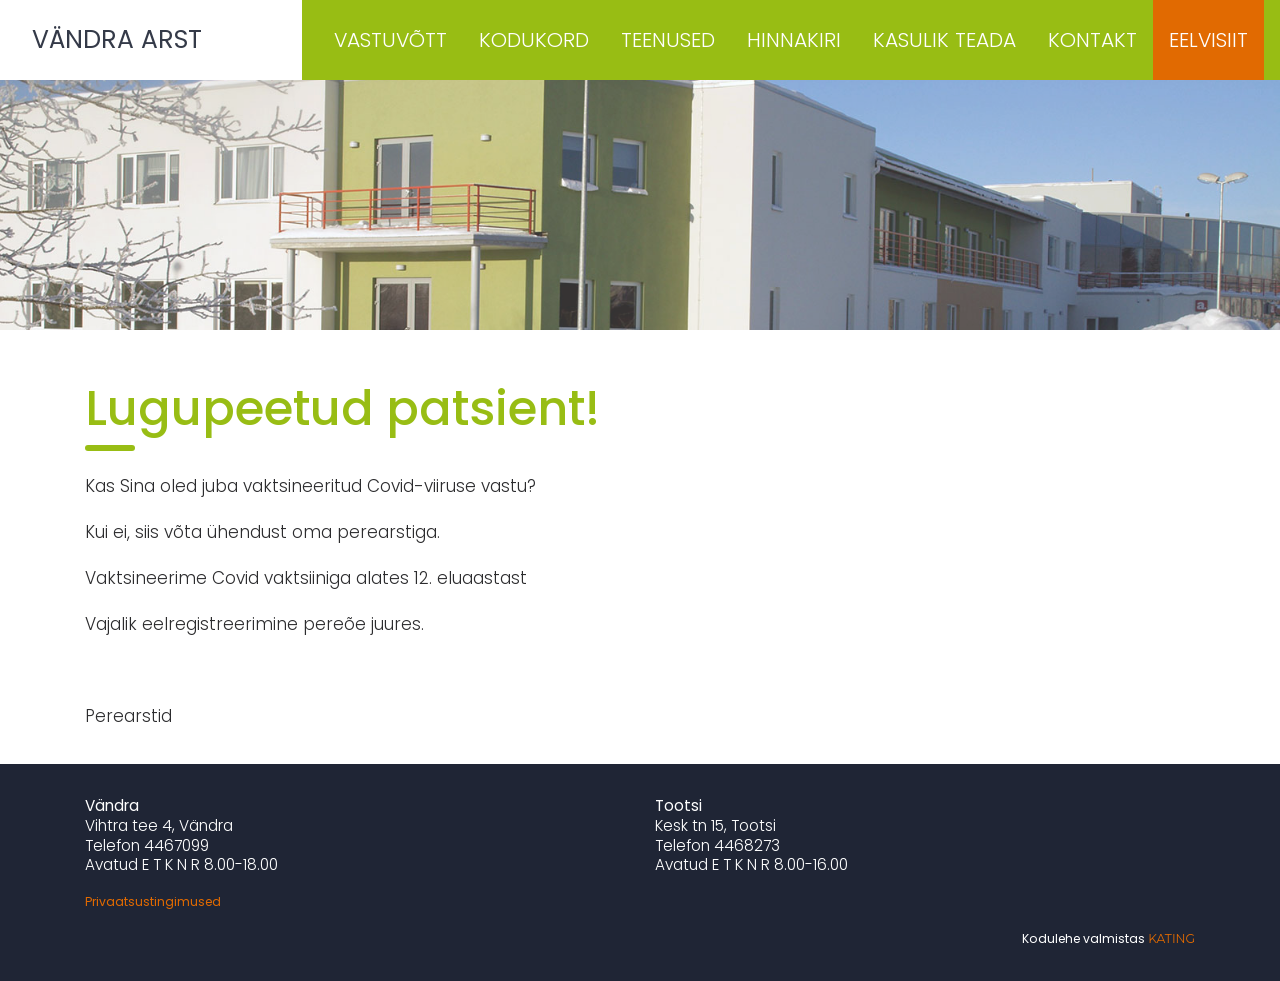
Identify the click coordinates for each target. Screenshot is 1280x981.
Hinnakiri (794, 40)
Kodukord (534, 40)
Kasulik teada (944, 40)
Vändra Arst (117, 39)
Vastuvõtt (390, 40)
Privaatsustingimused (153, 901)
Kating (1171, 938)
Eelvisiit (1208, 40)
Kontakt (1092, 40)
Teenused (668, 40)
